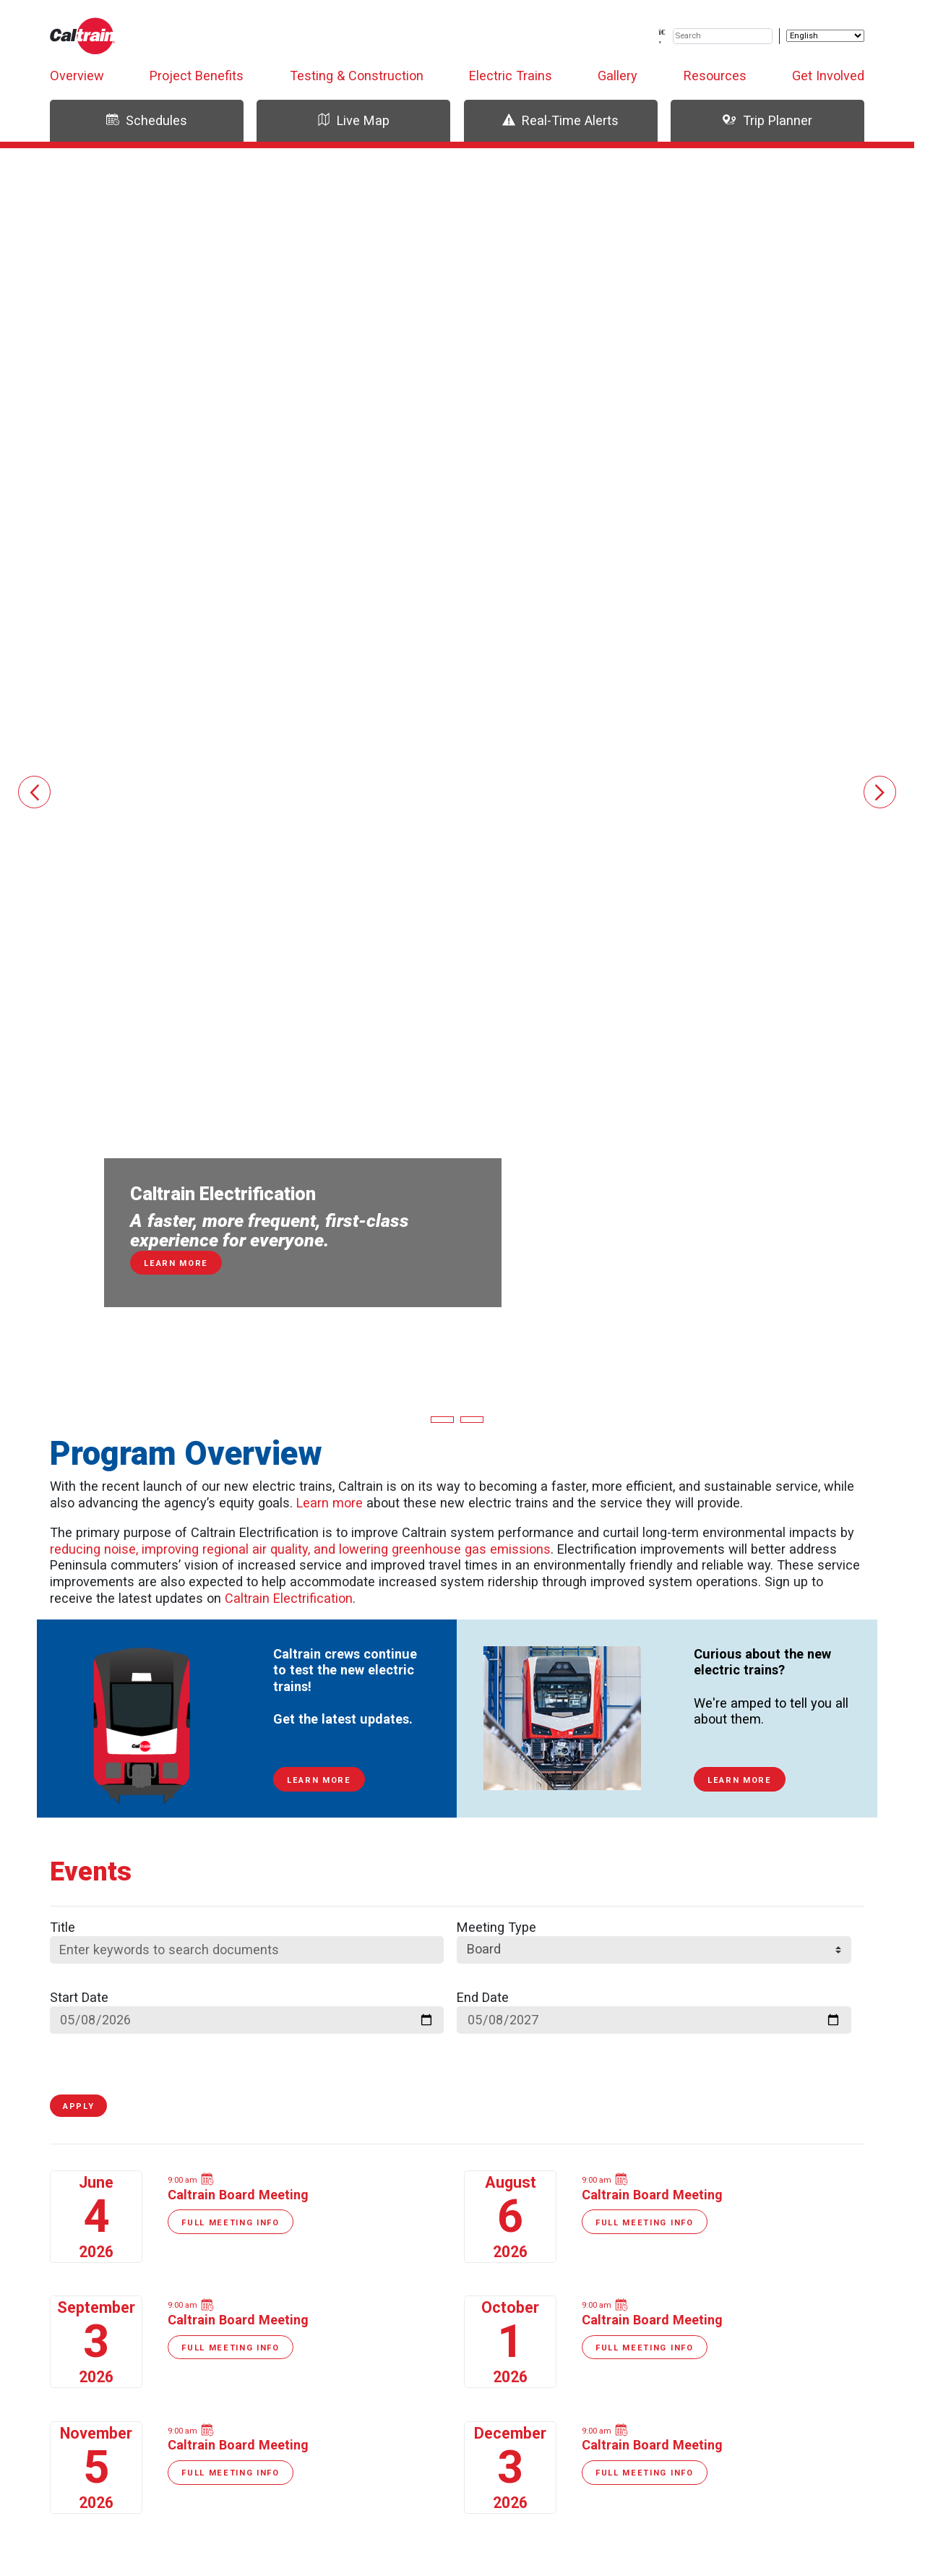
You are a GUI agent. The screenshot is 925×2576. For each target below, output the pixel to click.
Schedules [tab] (146, 120)
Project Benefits (197, 75)
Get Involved (828, 75)
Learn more (329, 1502)
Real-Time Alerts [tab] (560, 120)
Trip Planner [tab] (767, 120)
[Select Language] (825, 36)
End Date (483, 1997)
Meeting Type (496, 1927)
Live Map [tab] (353, 120)
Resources (715, 75)
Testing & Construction (356, 75)
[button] (34, 792)
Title (62, 1927)
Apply (78, 2106)
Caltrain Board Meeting (238, 2194)
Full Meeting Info (230, 2223)
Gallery (617, 75)
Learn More (319, 1780)
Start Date (79, 1997)
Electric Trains (510, 75)
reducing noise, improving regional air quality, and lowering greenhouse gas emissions (300, 1549)
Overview (77, 75)
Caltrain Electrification (289, 1598)
